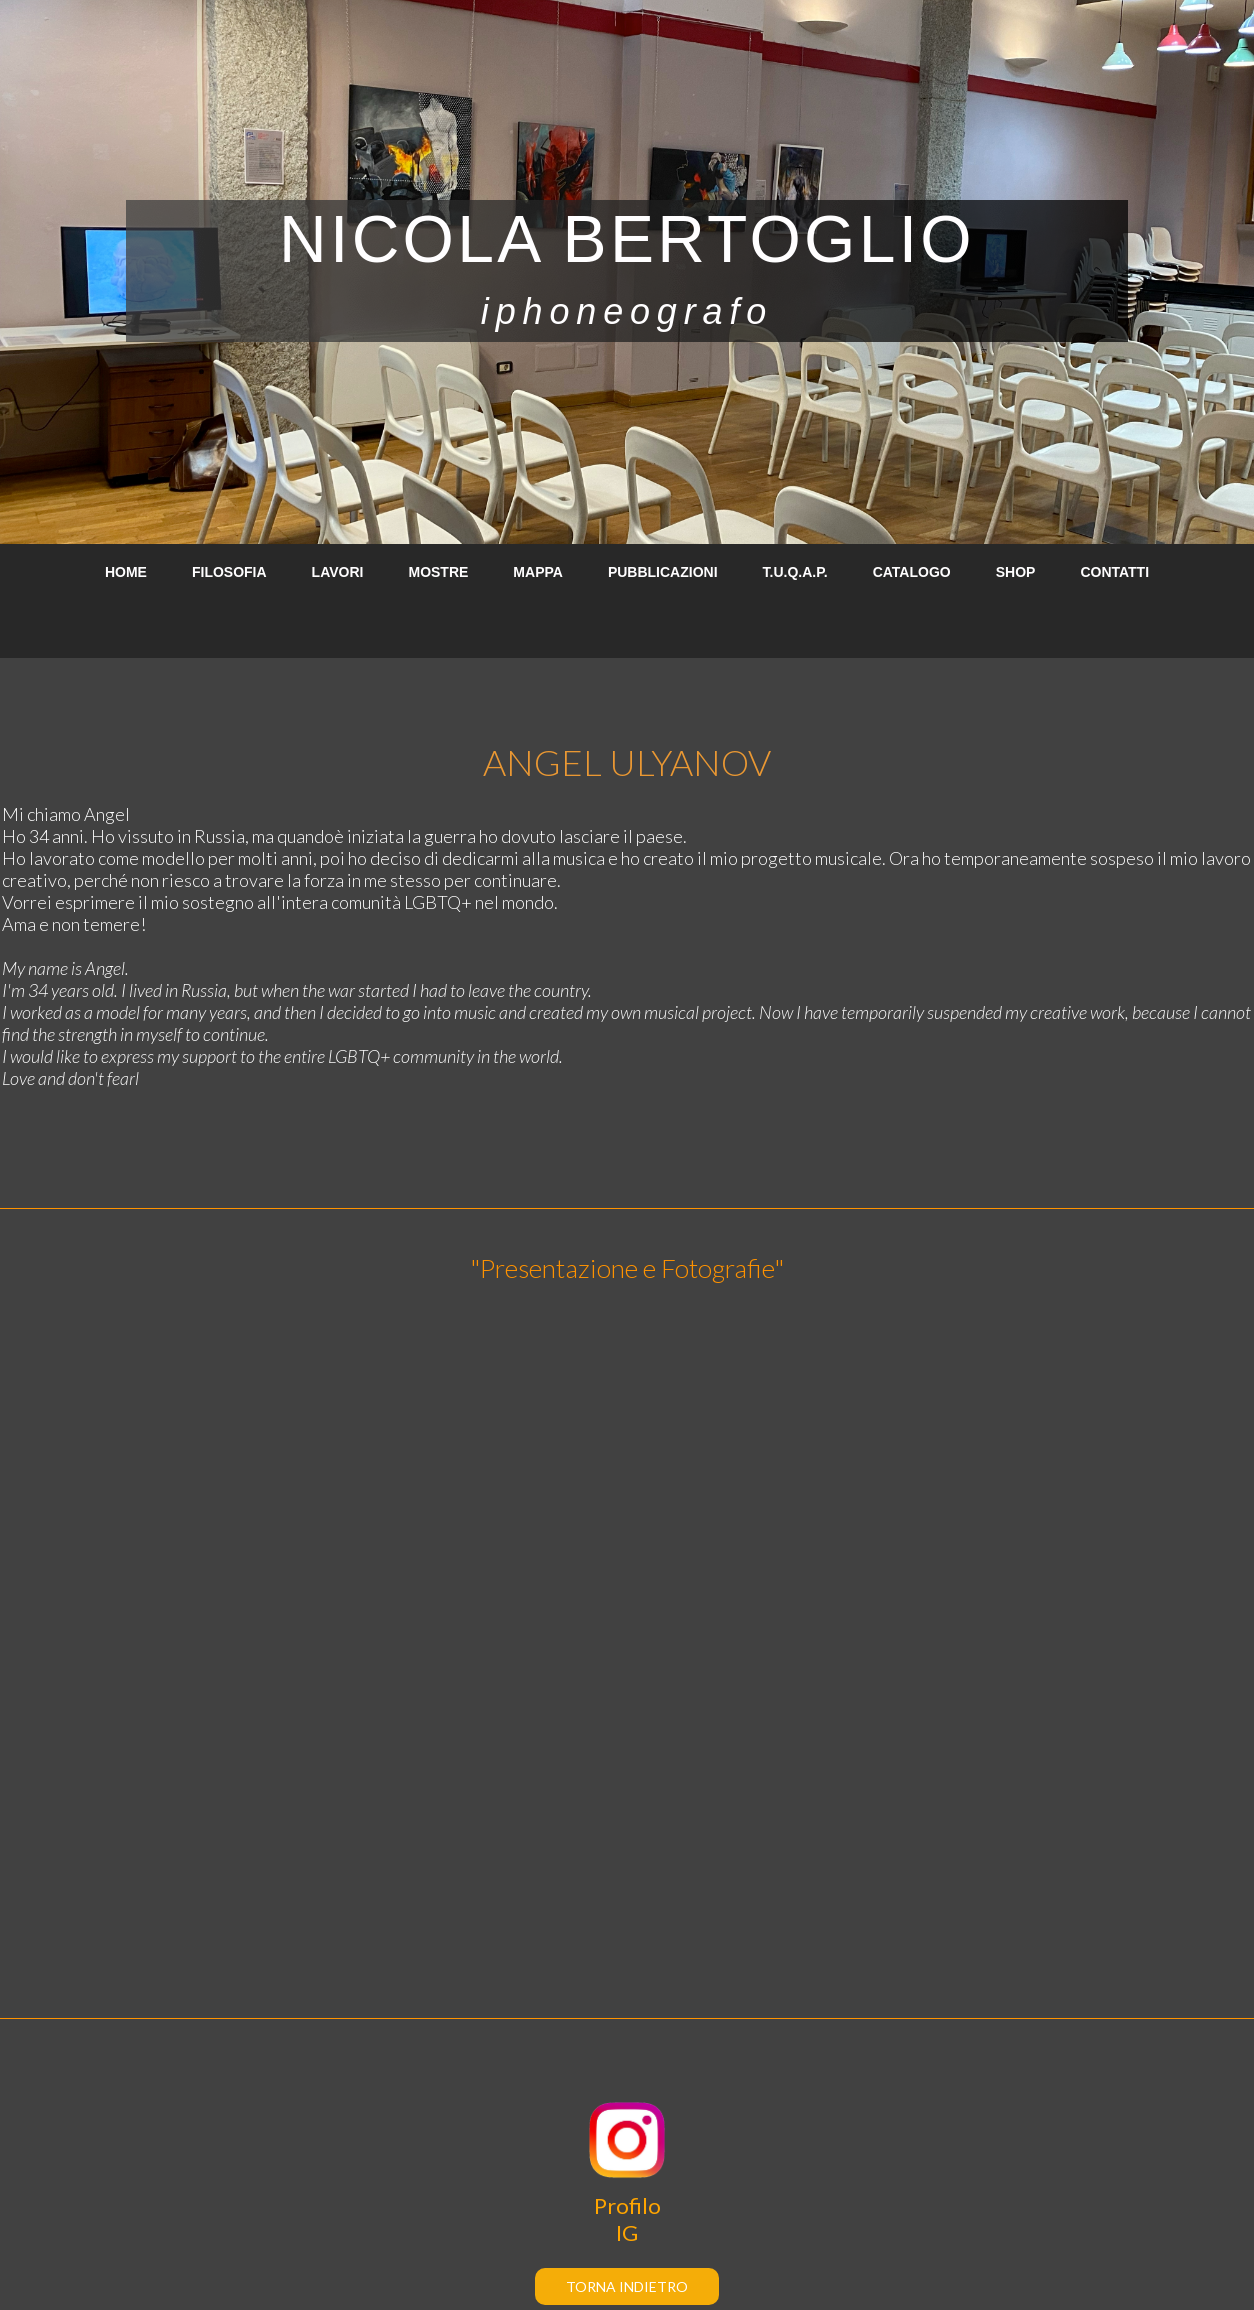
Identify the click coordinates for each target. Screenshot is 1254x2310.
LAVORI (338, 572)
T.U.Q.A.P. (795, 572)
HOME (126, 572)
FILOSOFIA (229, 572)
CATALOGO (912, 572)
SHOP (1016, 572)
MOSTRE (438, 572)
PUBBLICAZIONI (663, 572)
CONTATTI (1114, 572)
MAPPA (538, 572)
